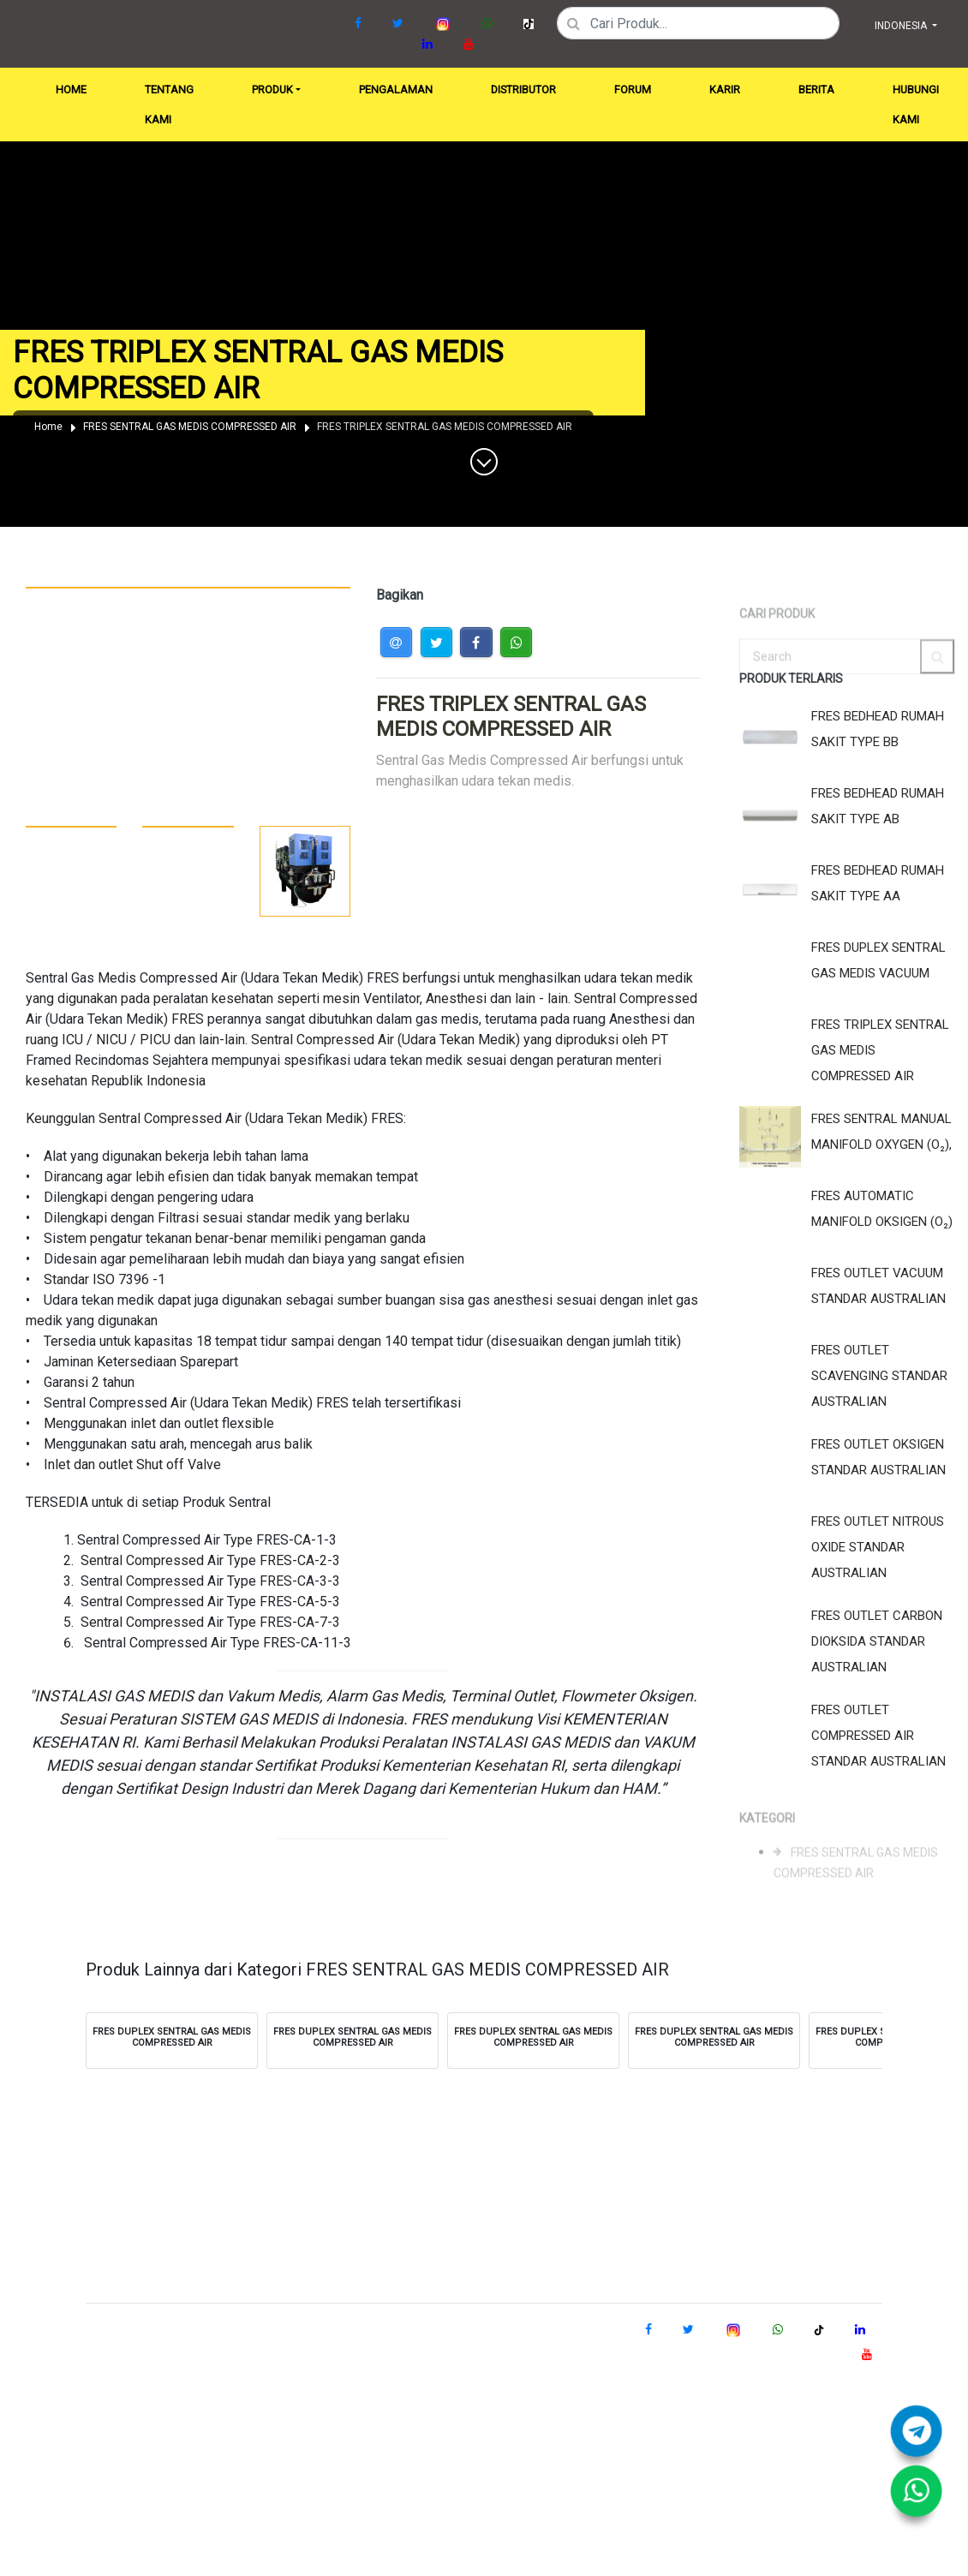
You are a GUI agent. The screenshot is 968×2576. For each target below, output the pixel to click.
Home (48, 427)
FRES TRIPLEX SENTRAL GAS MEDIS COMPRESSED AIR (444, 427)
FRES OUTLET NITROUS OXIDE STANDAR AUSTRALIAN (877, 1547)
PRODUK (272, 89)
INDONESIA (902, 26)
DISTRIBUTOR (523, 89)
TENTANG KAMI (169, 104)
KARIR (724, 89)
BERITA (816, 89)
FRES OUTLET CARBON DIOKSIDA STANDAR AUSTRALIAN (876, 1641)
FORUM (632, 89)
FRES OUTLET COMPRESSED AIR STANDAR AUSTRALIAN (878, 1735)
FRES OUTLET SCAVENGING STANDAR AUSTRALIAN (879, 1375)
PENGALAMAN (396, 89)
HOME (74, 85)
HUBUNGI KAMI (916, 104)
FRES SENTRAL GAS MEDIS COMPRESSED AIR (189, 427)
